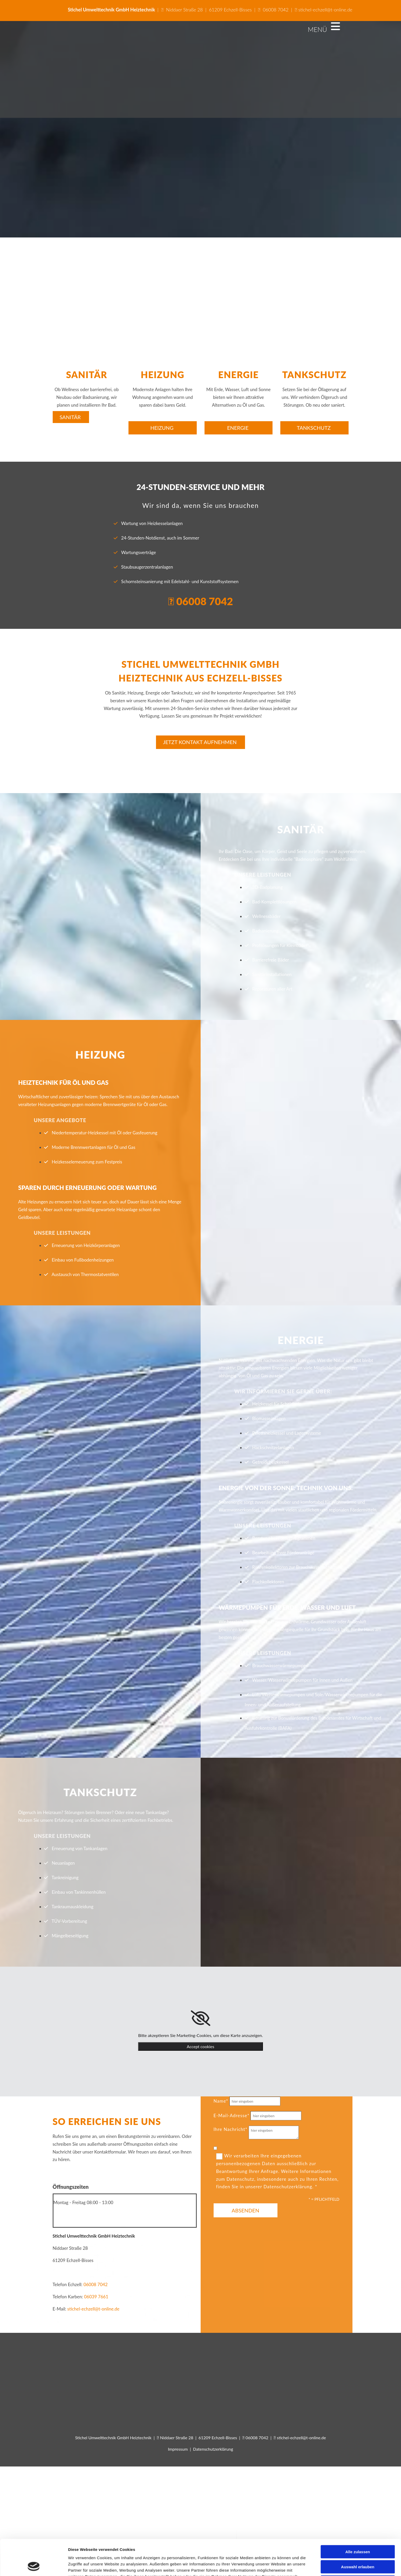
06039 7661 (96, 2296)
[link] (200, 2018)
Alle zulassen (357, 1289)
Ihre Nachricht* (231, 2129)
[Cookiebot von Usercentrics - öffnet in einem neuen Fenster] (33, 1337)
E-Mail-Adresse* (232, 2115)
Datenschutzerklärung (213, 2448)
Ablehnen (357, 1319)
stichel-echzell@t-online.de (323, 9)
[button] (71, 417)
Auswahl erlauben (357, 1304)
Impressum (178, 2448)
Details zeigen (276, 1337)
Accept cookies (200, 2046)
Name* (221, 2101)
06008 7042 (276, 9)
